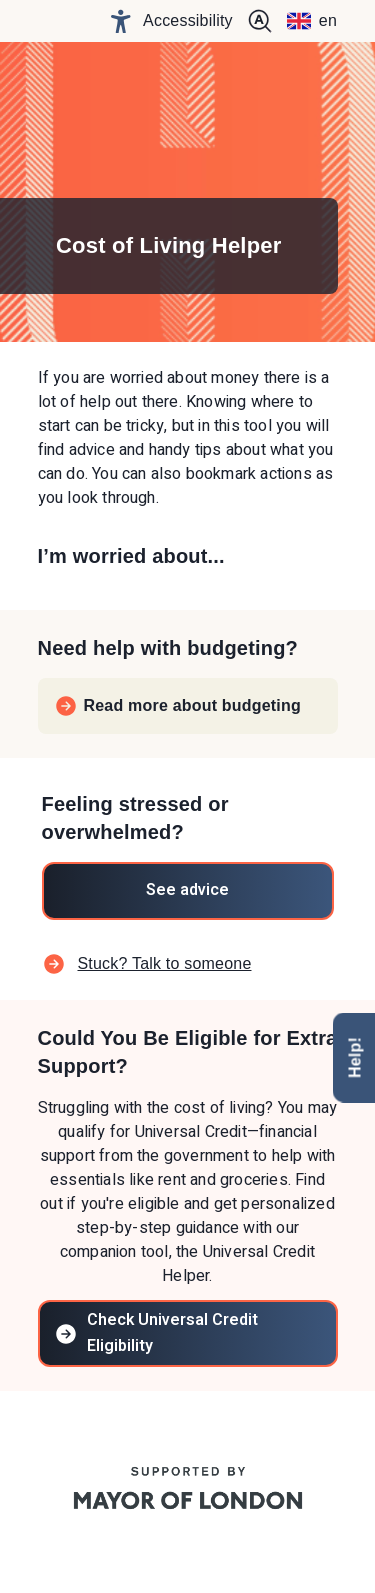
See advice (187, 890)
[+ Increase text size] (260, 21)
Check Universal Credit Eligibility (156, 1332)
